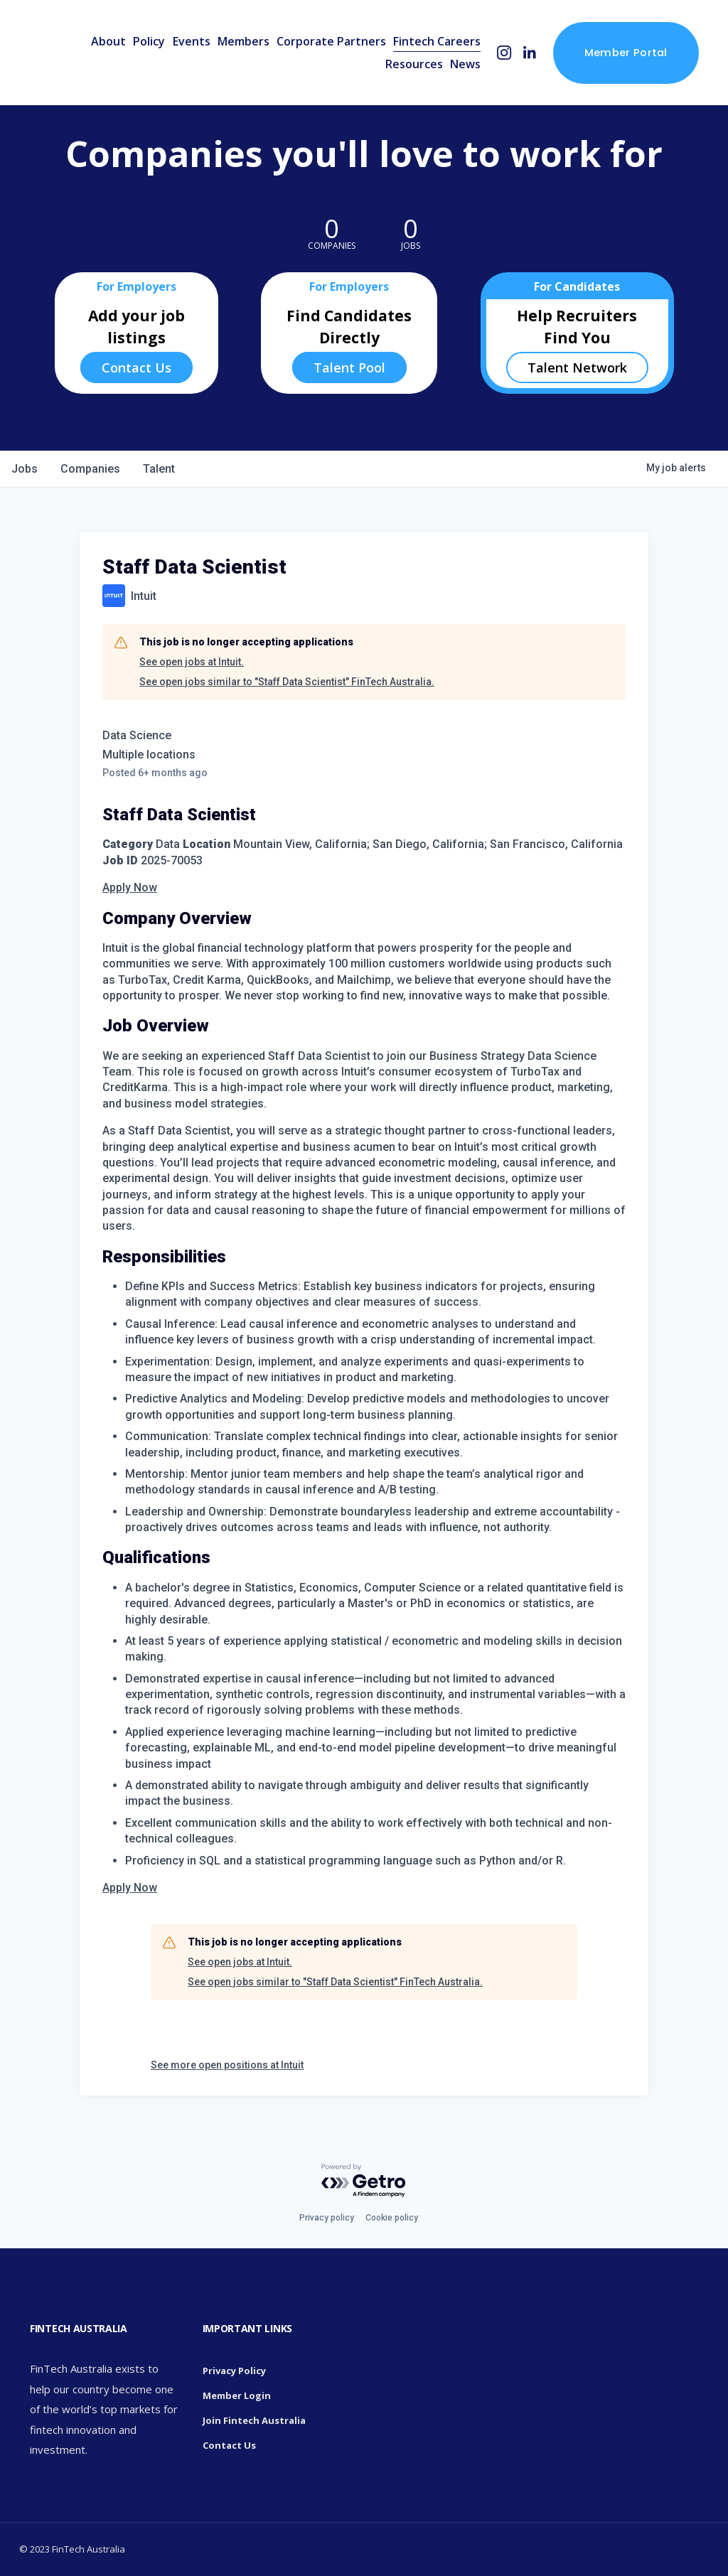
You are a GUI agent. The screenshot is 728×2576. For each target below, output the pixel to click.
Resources (414, 64)
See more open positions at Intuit (227, 2065)
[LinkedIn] (529, 53)
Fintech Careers (437, 41)
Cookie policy (391, 2218)
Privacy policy (326, 2218)
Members (243, 41)
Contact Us (136, 367)
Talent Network (577, 367)
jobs (24, 469)
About (108, 41)
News (465, 64)
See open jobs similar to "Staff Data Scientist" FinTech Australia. (286, 681)
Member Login (237, 2395)
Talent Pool (349, 367)
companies (90, 469)
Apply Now (129, 887)
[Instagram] (504, 53)
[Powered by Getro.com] (364, 2181)
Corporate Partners (331, 41)
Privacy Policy (234, 2370)
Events (191, 41)
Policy (149, 41)
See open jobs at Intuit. (191, 661)
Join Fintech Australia (254, 2420)
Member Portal (626, 52)
